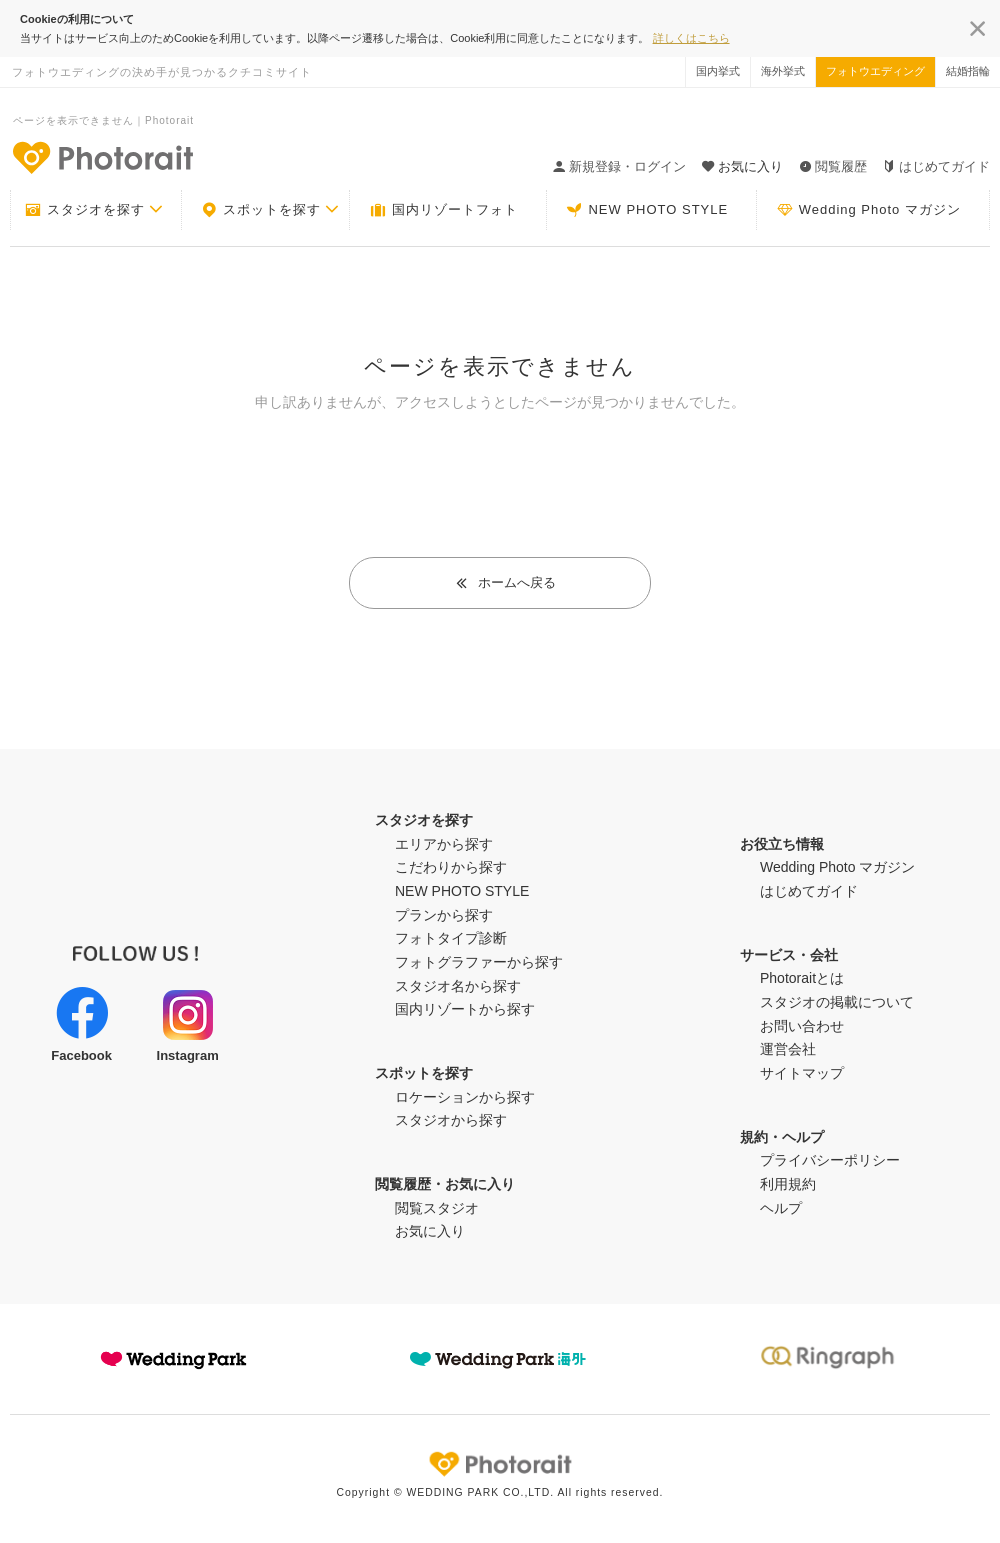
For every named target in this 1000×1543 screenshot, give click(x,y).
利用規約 (788, 1184)
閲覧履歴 (833, 166)
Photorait (500, 1464)
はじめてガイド (936, 166)
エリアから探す (444, 844)
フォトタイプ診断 (451, 938)
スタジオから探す (451, 1120)
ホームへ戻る (505, 582)
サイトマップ (802, 1073)
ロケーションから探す (465, 1097)
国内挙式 (718, 71)
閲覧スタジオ (437, 1208)
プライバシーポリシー (830, 1160)
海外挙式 (783, 71)
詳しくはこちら (691, 38)
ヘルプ (781, 1208)
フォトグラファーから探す (479, 962)
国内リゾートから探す (465, 1009)
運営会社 (788, 1049)
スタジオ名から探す (458, 986)
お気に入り (430, 1231)
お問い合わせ (802, 1026)
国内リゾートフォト (444, 210)
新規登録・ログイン (619, 166)
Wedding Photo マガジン (869, 210)
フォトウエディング (875, 71)
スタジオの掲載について (837, 1002)
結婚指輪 (968, 71)
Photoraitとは (802, 978)
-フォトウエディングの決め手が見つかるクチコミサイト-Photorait (102, 157)
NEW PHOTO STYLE (647, 210)
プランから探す (444, 915)
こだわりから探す (451, 867)
